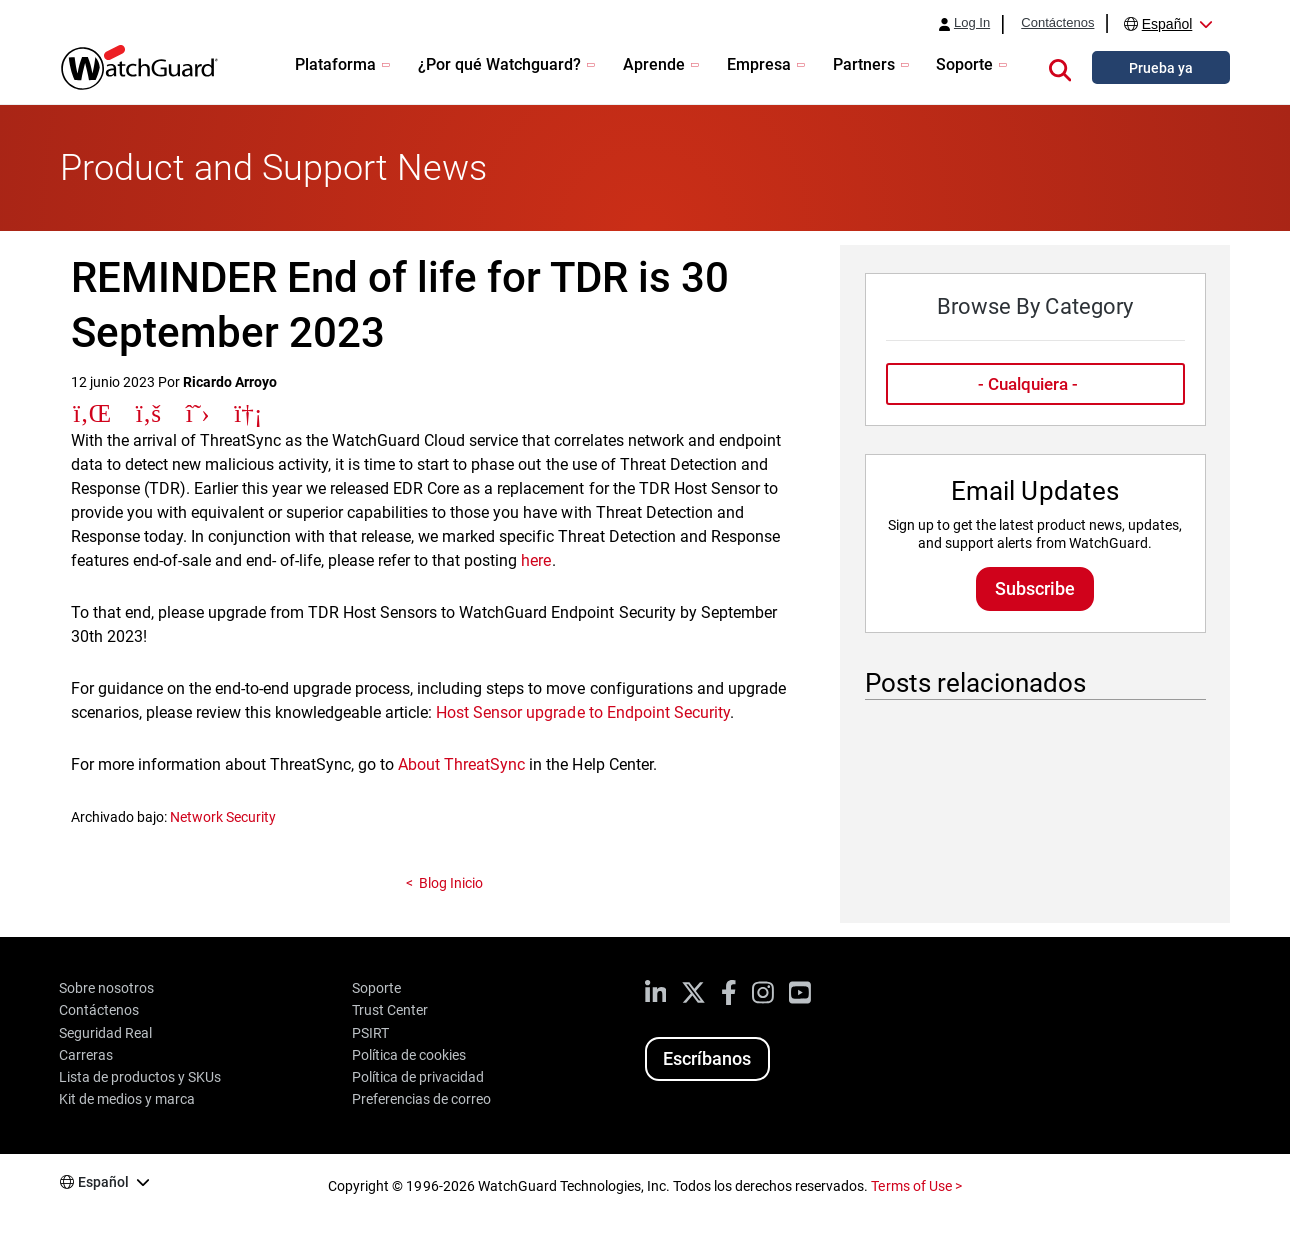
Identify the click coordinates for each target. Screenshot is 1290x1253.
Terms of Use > (916, 1186)
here (536, 560)
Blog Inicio (451, 883)
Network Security (223, 817)
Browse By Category (1034, 306)
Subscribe (1035, 588)
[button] (1060, 67)
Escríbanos (707, 1058)
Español (1167, 24)
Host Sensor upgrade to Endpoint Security (583, 712)
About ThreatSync (461, 764)
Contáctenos (1057, 23)
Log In (972, 23)
